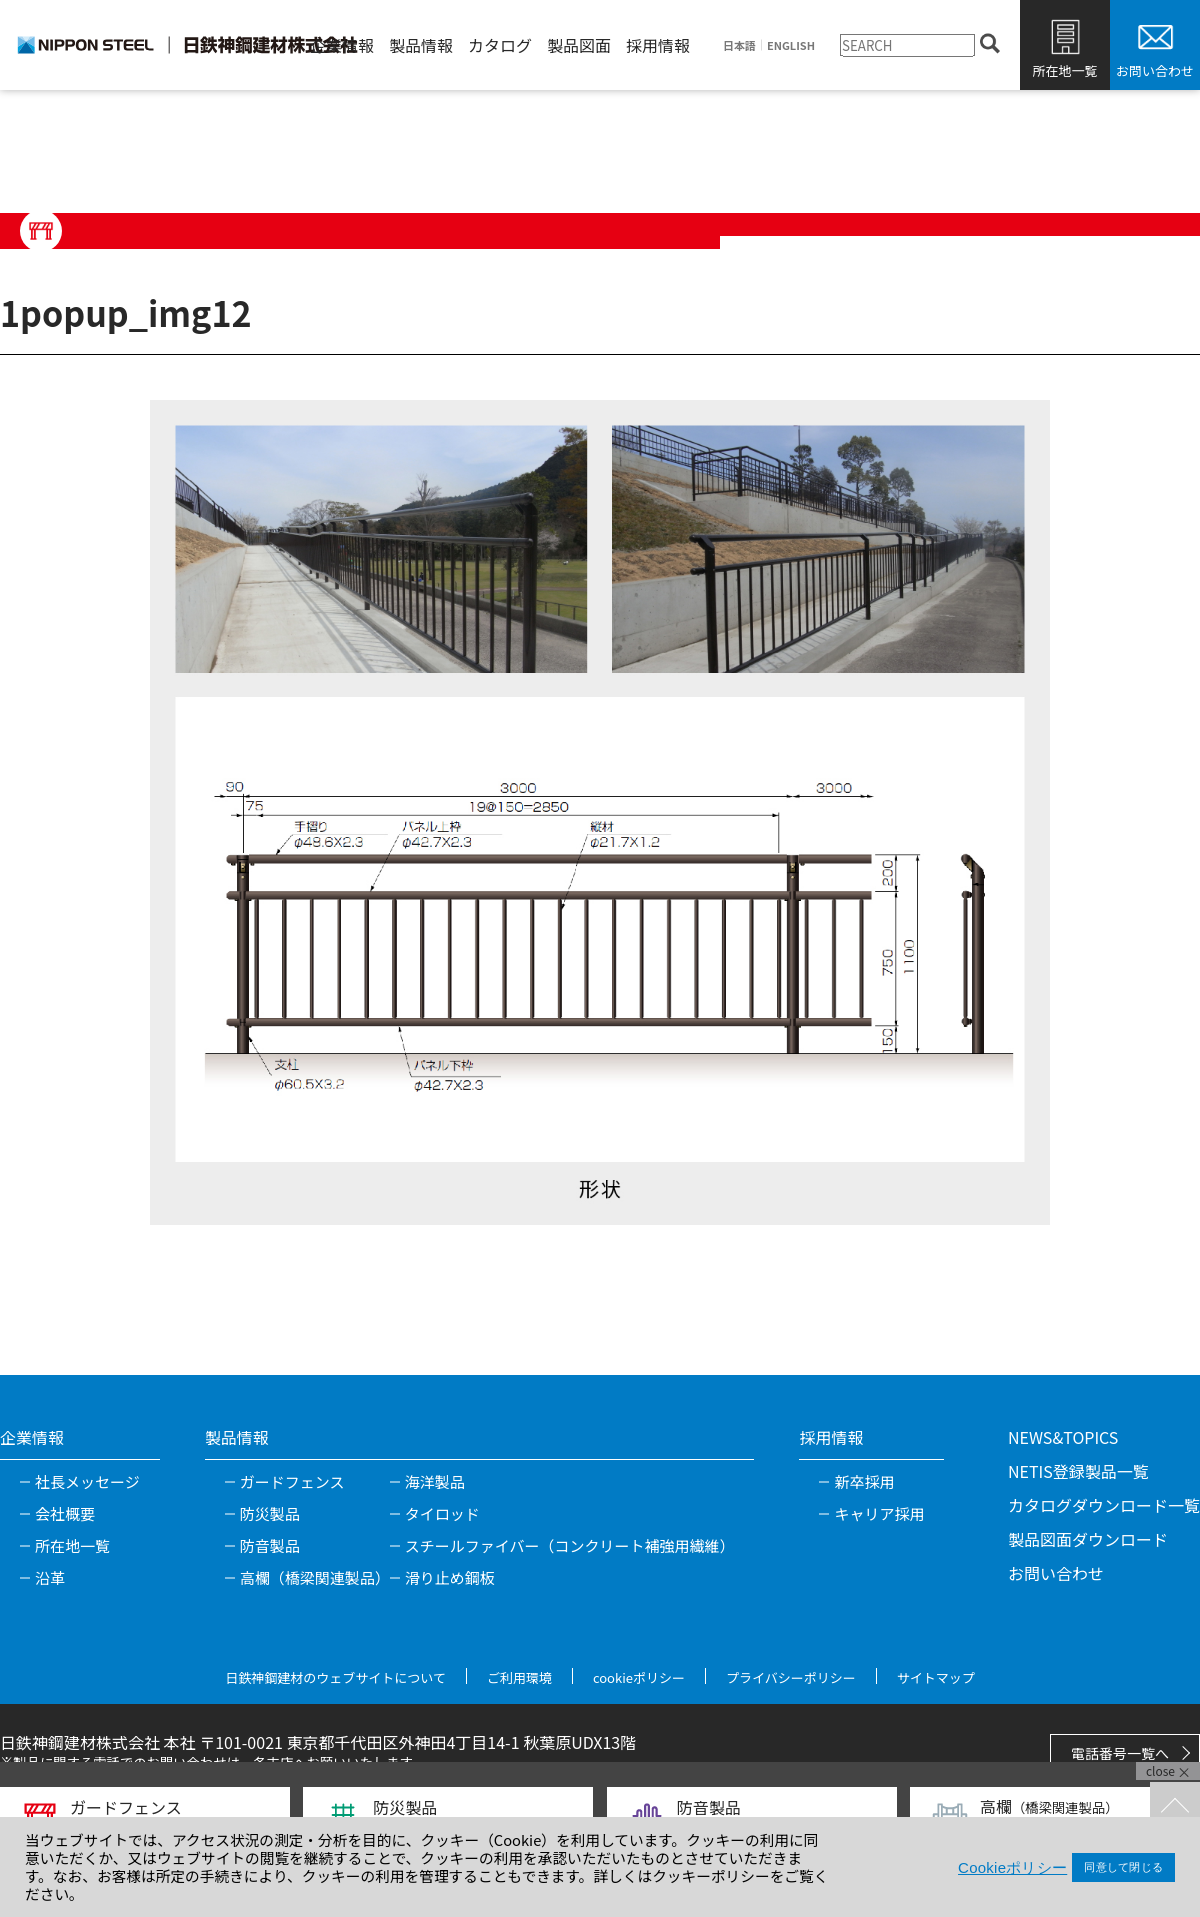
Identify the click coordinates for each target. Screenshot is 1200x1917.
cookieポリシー (639, 1677)
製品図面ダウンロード (1088, 1539)
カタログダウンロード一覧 (1104, 1505)
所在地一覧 (1064, 70)
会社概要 (65, 1513)
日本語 (739, 45)
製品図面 (579, 45)
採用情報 (658, 45)
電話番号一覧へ (1120, 1753)
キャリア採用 (879, 1513)
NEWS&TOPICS (1063, 1437)
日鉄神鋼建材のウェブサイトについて (335, 1677)
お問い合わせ (1155, 70)
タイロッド (442, 1513)
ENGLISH (791, 45)
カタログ (500, 45)
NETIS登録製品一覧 (1078, 1471)
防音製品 (270, 1545)
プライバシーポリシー (791, 1677)
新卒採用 (864, 1481)
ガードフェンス (292, 1481)
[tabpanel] (600, 812)
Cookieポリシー (1012, 1867)
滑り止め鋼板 (450, 1577)
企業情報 (342, 45)
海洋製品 (435, 1481)
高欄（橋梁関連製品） (315, 1577)
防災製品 (270, 1513)
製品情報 (421, 45)
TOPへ (1175, 1807)
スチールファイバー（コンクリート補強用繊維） (570, 1545)
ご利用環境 (519, 1677)
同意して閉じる (1123, 1867)
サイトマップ (936, 1677)
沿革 (50, 1577)
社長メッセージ (87, 1481)
